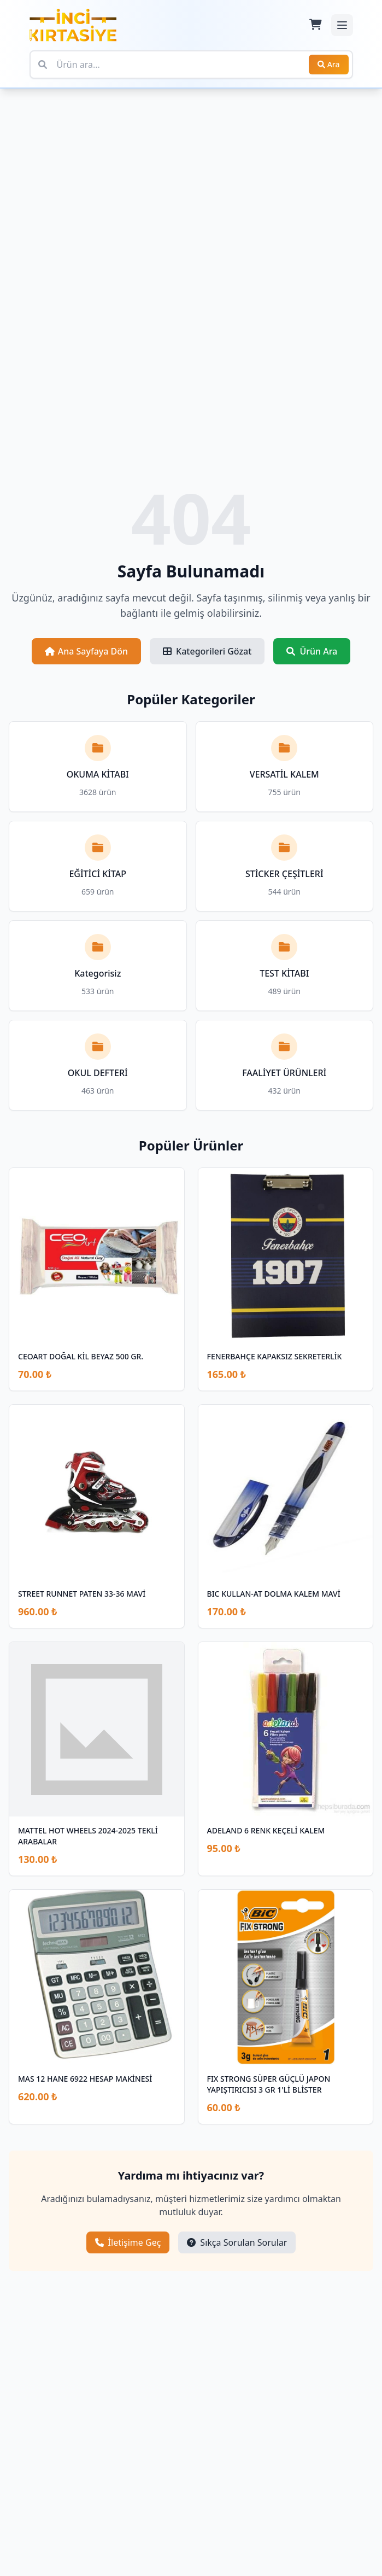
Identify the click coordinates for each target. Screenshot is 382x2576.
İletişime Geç (128, 2242)
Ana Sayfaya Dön (86, 651)
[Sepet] (315, 25)
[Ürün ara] (191, 64)
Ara (329, 64)
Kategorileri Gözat (207, 651)
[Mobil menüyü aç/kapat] (342, 25)
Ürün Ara (311, 651)
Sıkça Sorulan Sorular (237, 2242)
